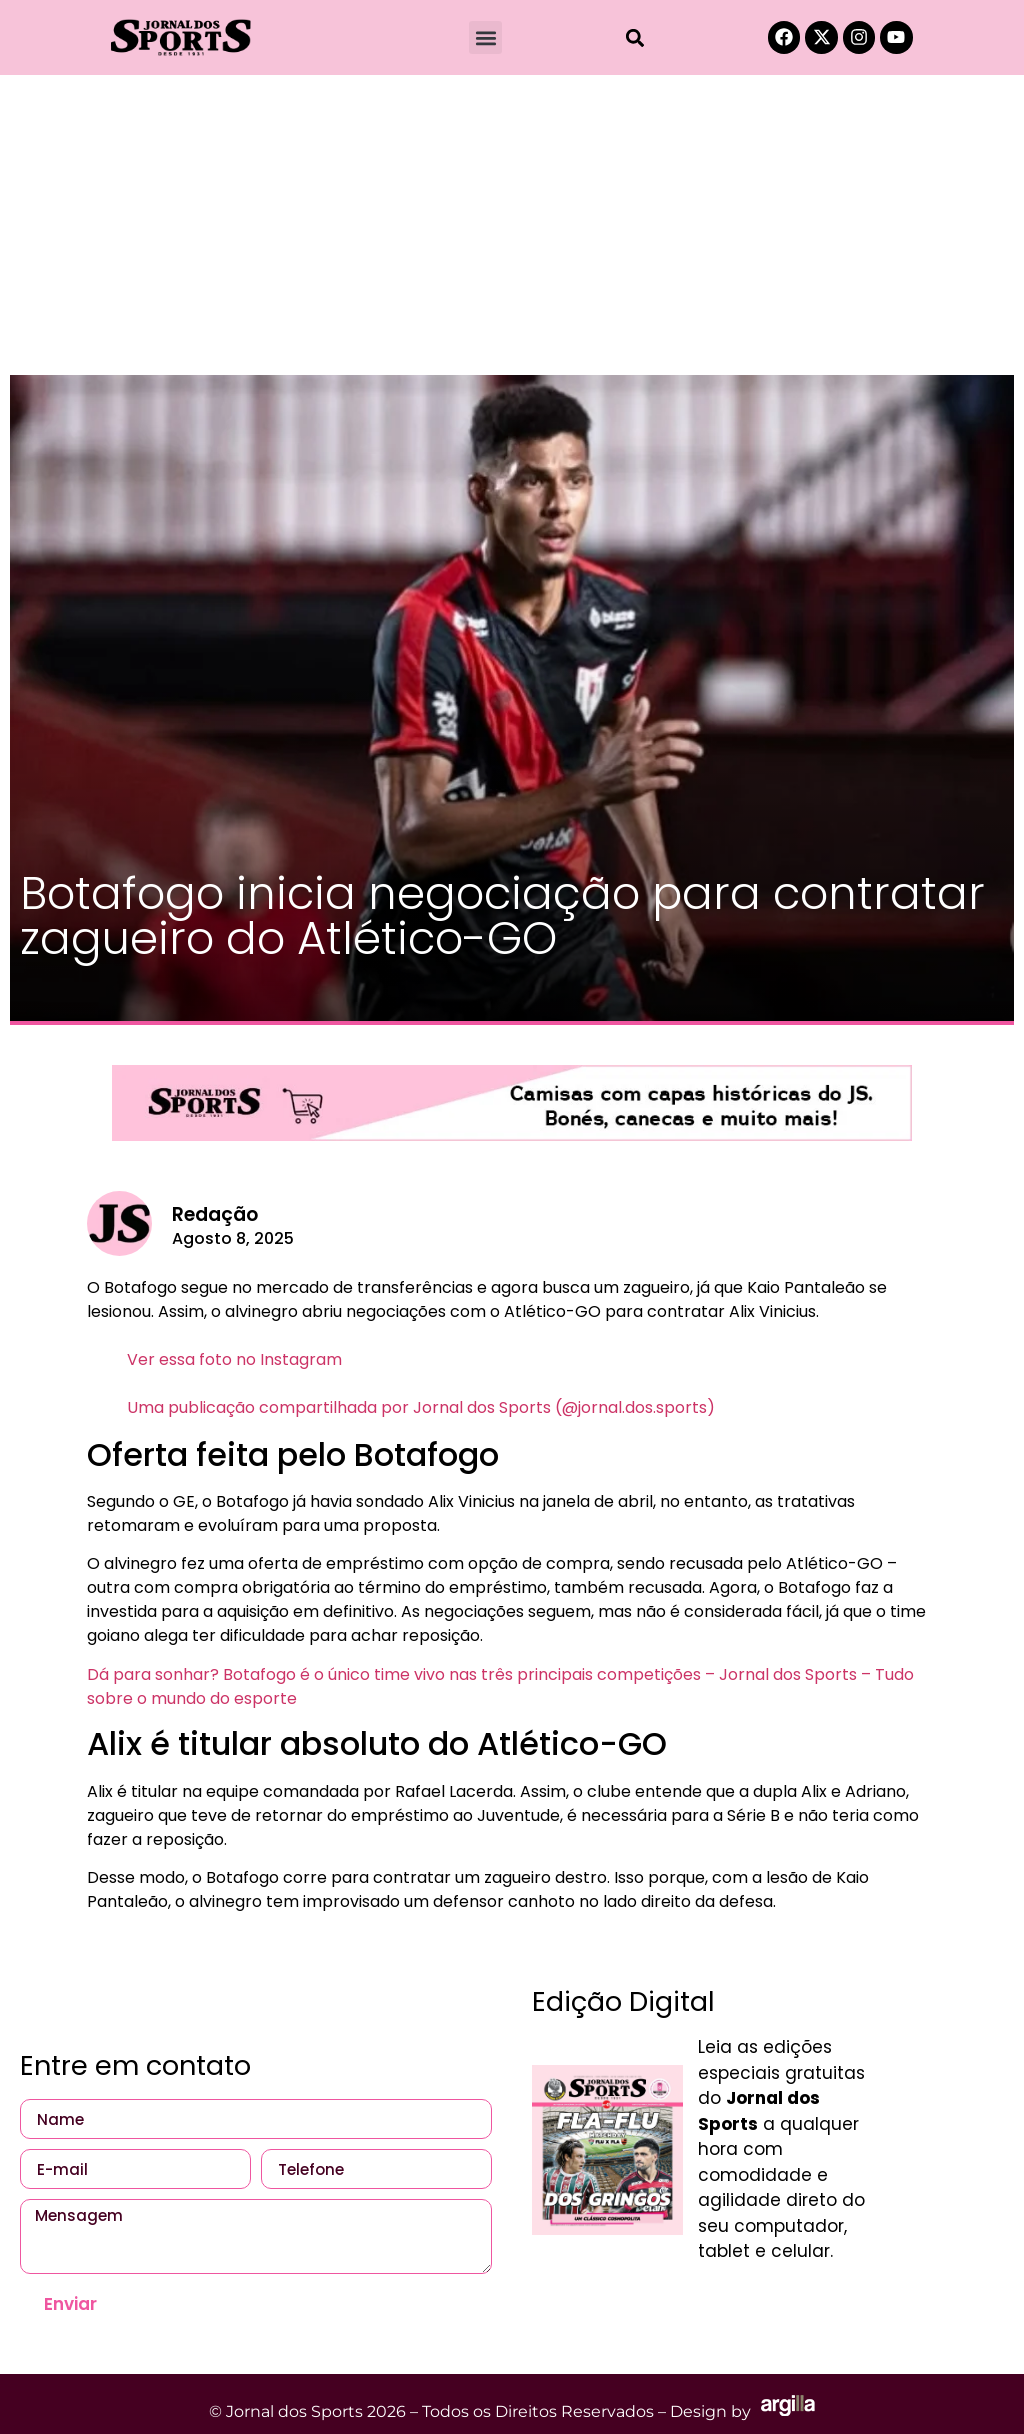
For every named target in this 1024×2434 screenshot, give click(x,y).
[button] (485, 37)
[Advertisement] (512, 225)
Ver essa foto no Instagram (234, 1359)
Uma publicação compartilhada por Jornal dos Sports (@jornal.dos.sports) (421, 1407)
